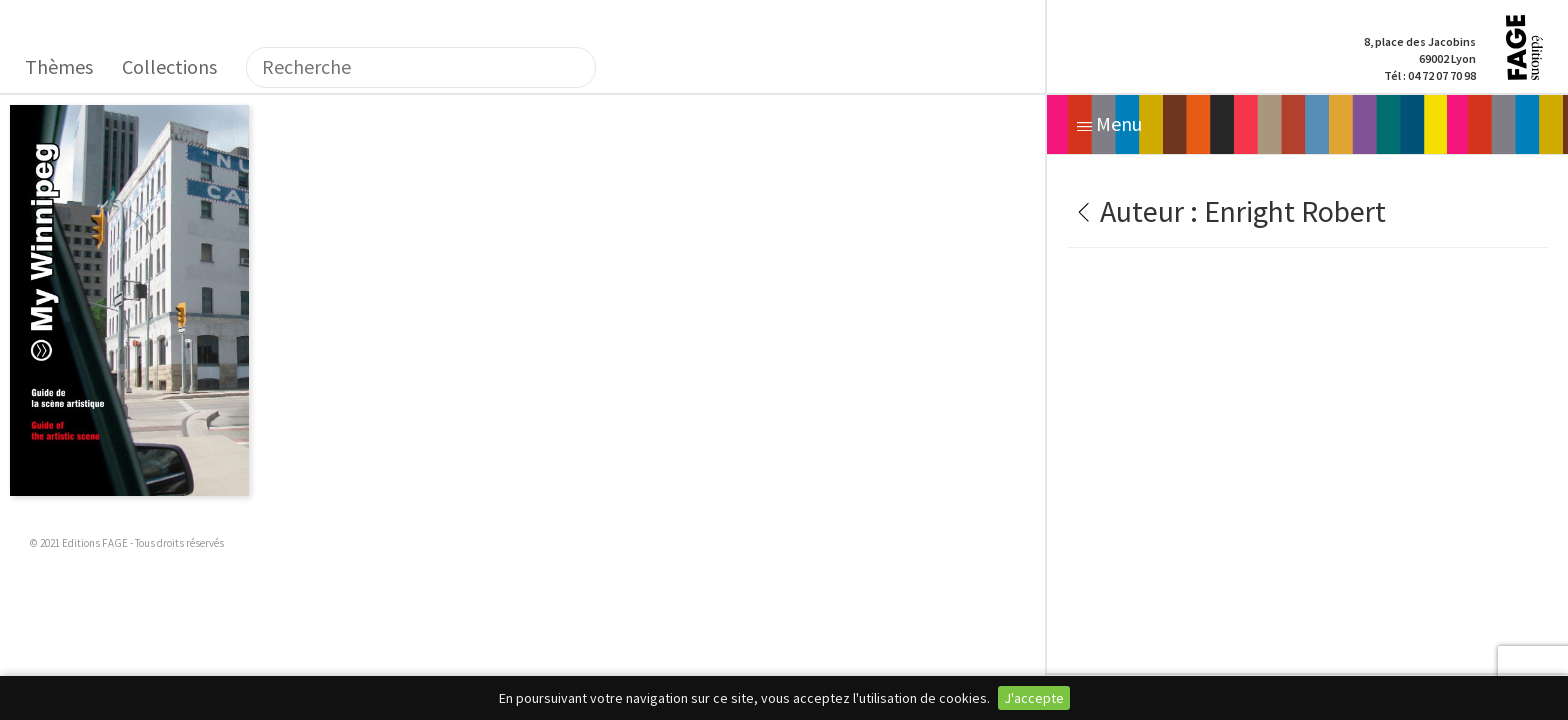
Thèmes (59, 66)
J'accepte (1034, 698)
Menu (1109, 123)
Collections (169, 66)
